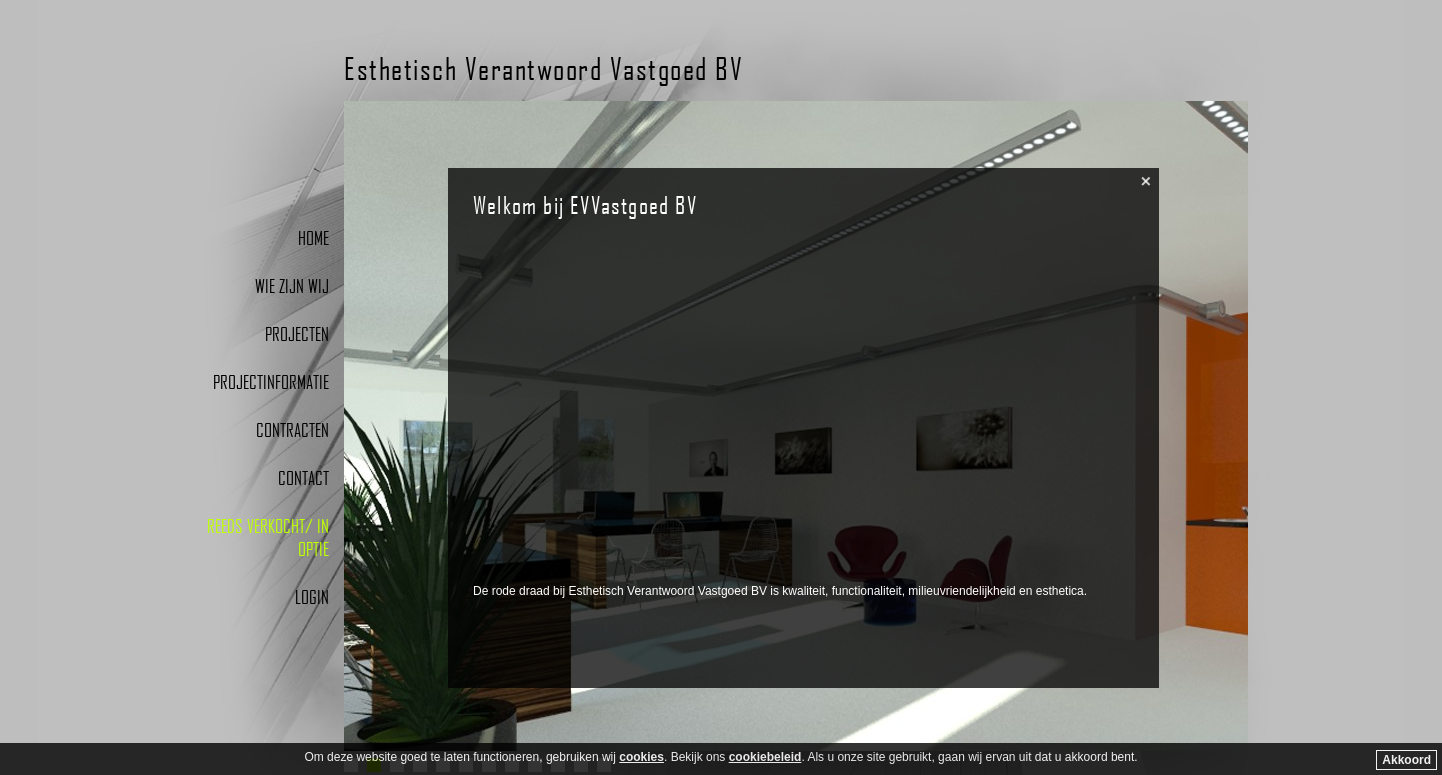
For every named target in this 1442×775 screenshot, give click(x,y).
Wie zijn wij (292, 285)
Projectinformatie (271, 381)
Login (312, 596)
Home (313, 237)
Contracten (292, 429)
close (1146, 181)
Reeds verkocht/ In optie (268, 537)
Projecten (297, 333)
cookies (641, 757)
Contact (303, 477)
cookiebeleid (765, 757)
